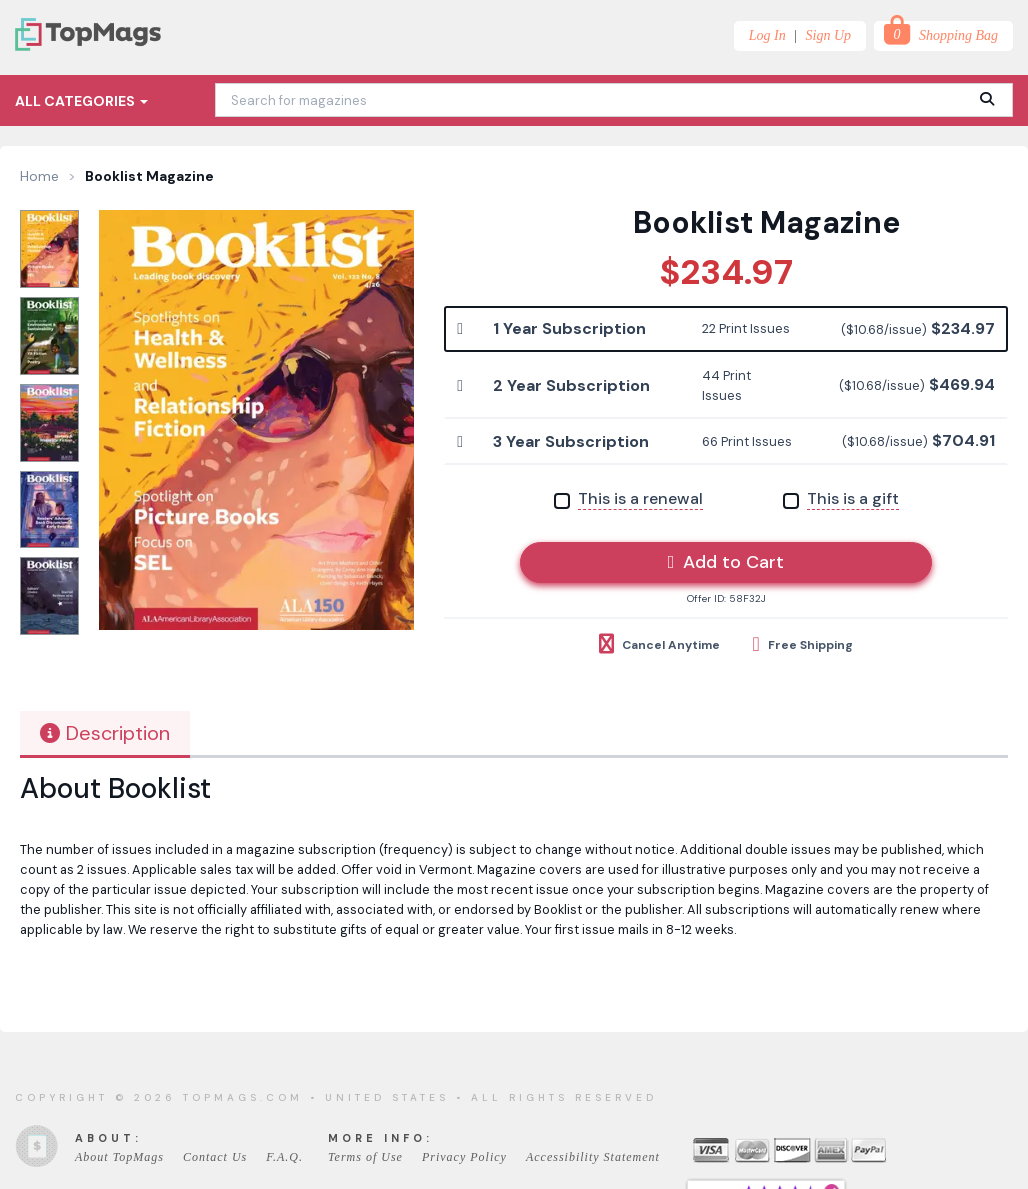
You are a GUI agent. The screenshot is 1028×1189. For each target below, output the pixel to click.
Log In (767, 35)
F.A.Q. (284, 1157)
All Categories (81, 101)
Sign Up (829, 35)
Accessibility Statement (593, 1157)
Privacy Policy (464, 1157)
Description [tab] (105, 733)
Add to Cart (726, 562)
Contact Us (215, 1157)
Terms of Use (365, 1157)
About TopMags (119, 1157)
